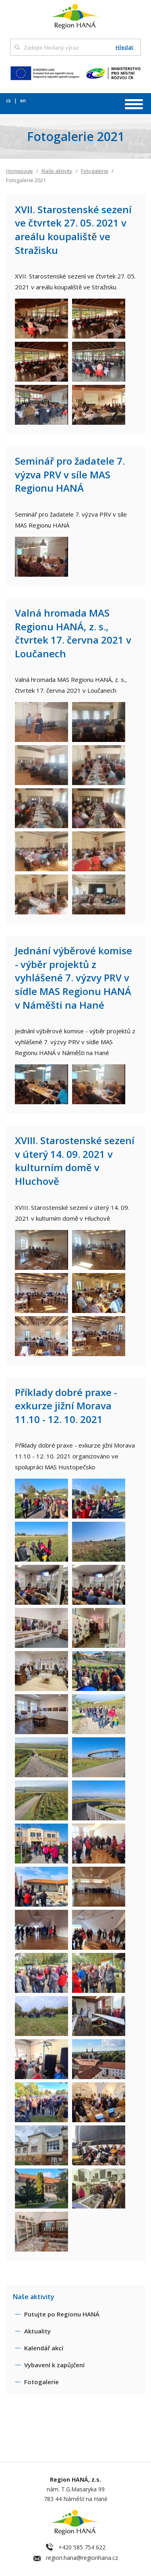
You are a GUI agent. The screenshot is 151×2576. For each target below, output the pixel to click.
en (23, 100)
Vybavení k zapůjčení (54, 2365)
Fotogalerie (94, 171)
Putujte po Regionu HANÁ (61, 2314)
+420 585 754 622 (81, 2547)
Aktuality (37, 2331)
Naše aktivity (56, 171)
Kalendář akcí (43, 2348)
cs (9, 100)
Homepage (19, 171)
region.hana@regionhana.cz (82, 2557)
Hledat (124, 47)
